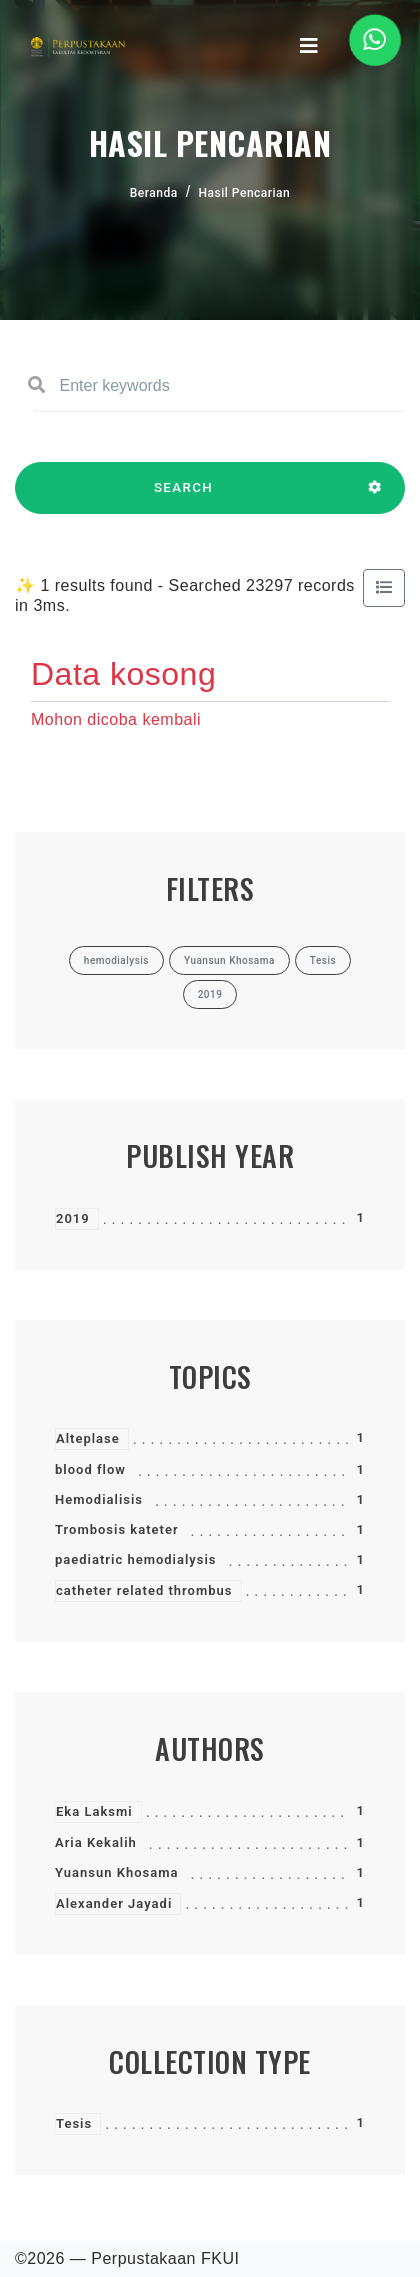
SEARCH (183, 497)
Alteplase (88, 1438)
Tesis (74, 2123)
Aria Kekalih (96, 1842)
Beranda (154, 193)
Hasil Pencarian (245, 193)
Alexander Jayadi (114, 1903)
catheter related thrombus (144, 1590)
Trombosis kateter (117, 1529)
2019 (73, 1218)
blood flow (90, 1469)
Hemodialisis (99, 1499)
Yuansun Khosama (116, 1872)
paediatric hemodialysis (136, 1559)
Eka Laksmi (94, 1811)
